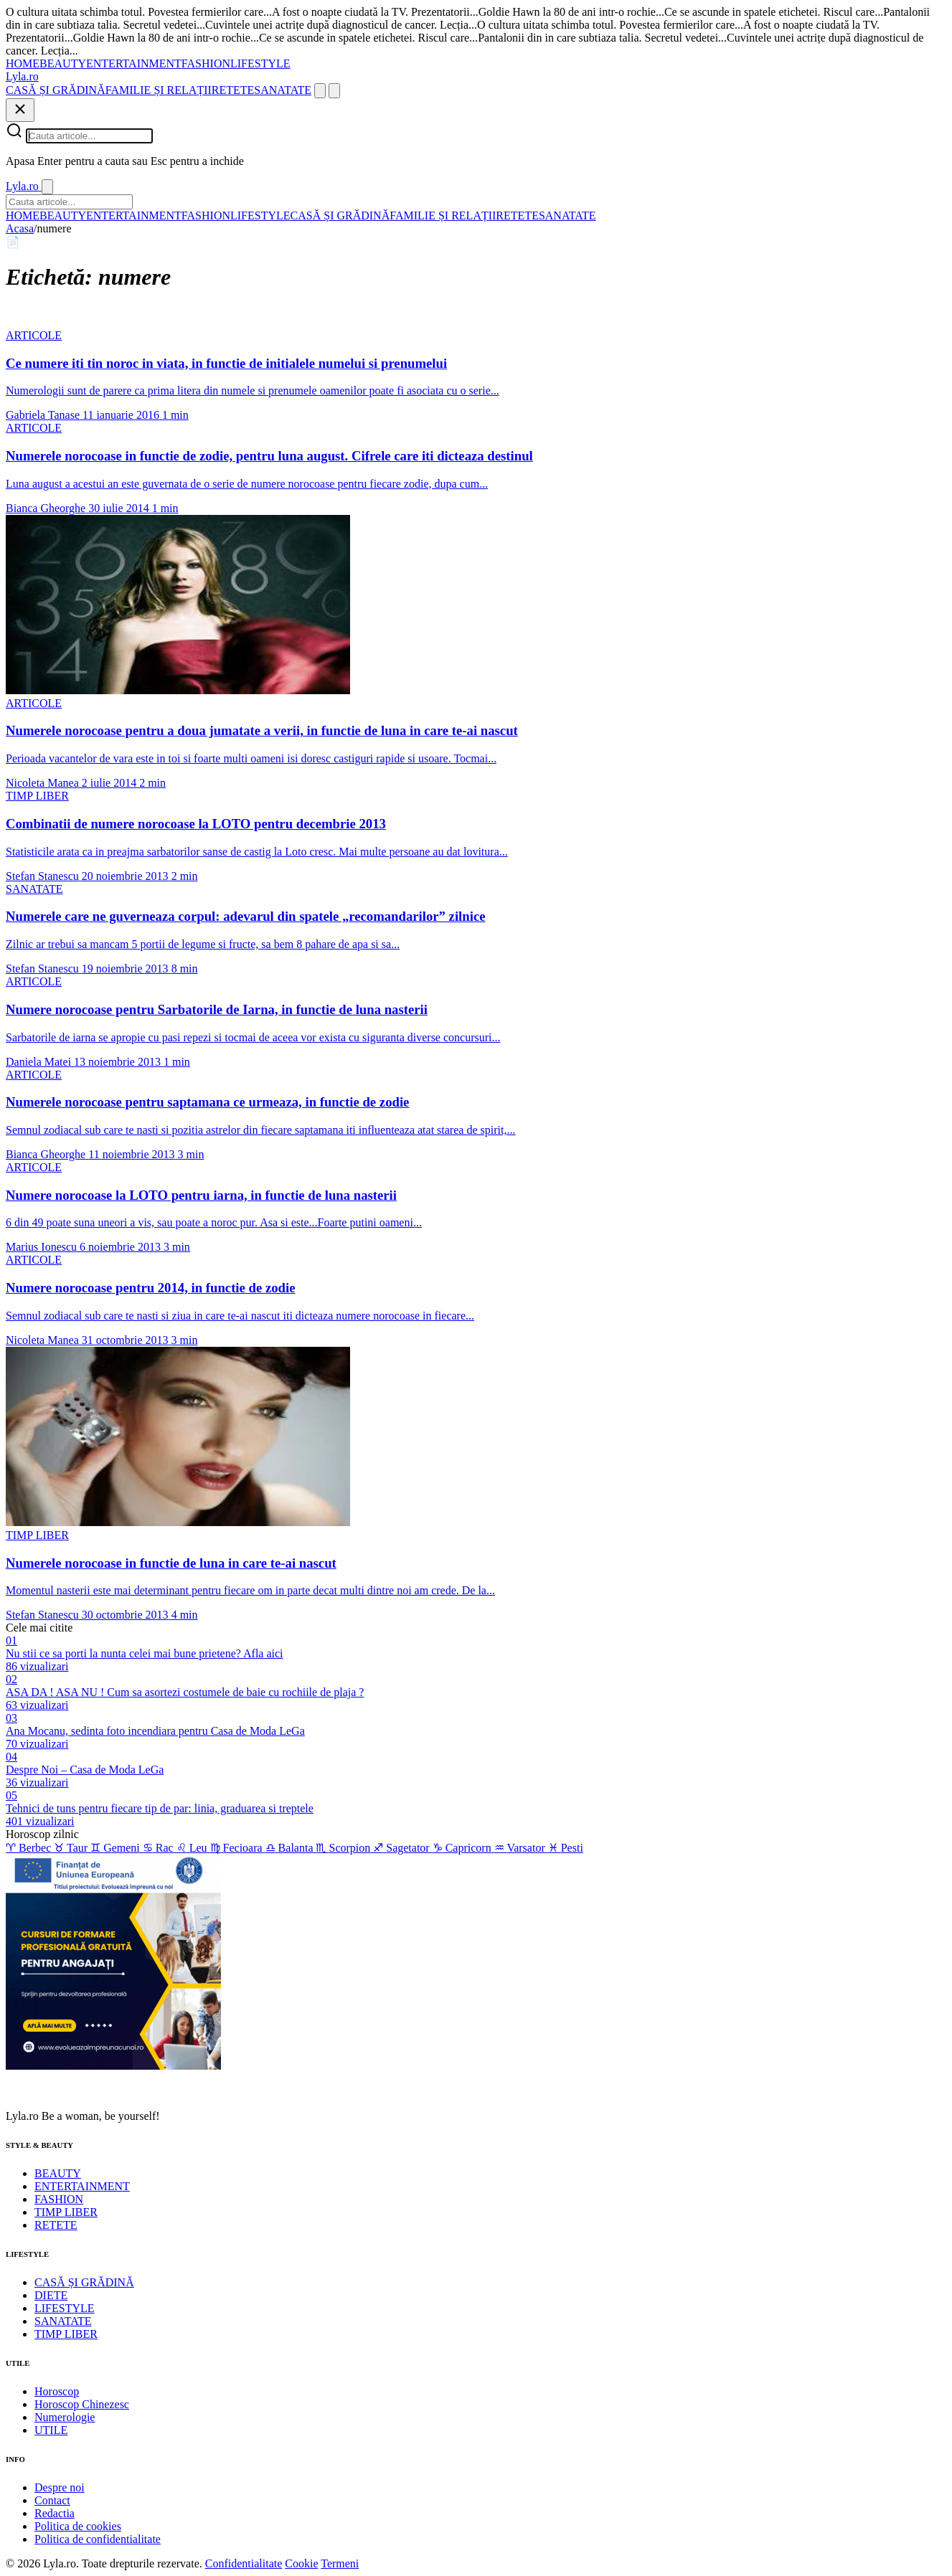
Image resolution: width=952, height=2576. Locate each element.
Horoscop (56, 2391)
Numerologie (64, 2417)
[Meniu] (334, 90)
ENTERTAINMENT (134, 63)
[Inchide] (20, 110)
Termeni (340, 2563)
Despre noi (59, 2487)
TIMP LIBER (66, 2212)
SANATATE (282, 90)
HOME (22, 63)
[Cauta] (320, 90)
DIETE (50, 2295)
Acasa (20, 228)
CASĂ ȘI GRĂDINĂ (55, 90)
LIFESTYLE (260, 63)
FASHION (206, 63)
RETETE (233, 90)
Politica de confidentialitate (97, 2539)
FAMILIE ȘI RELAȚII (158, 90)
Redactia (54, 2513)
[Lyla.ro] (22, 76)
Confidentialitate (244, 2563)
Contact (52, 2500)
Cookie (301, 2563)
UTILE (50, 2430)
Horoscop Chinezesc (81, 2404)
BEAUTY (62, 63)
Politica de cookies (77, 2526)
